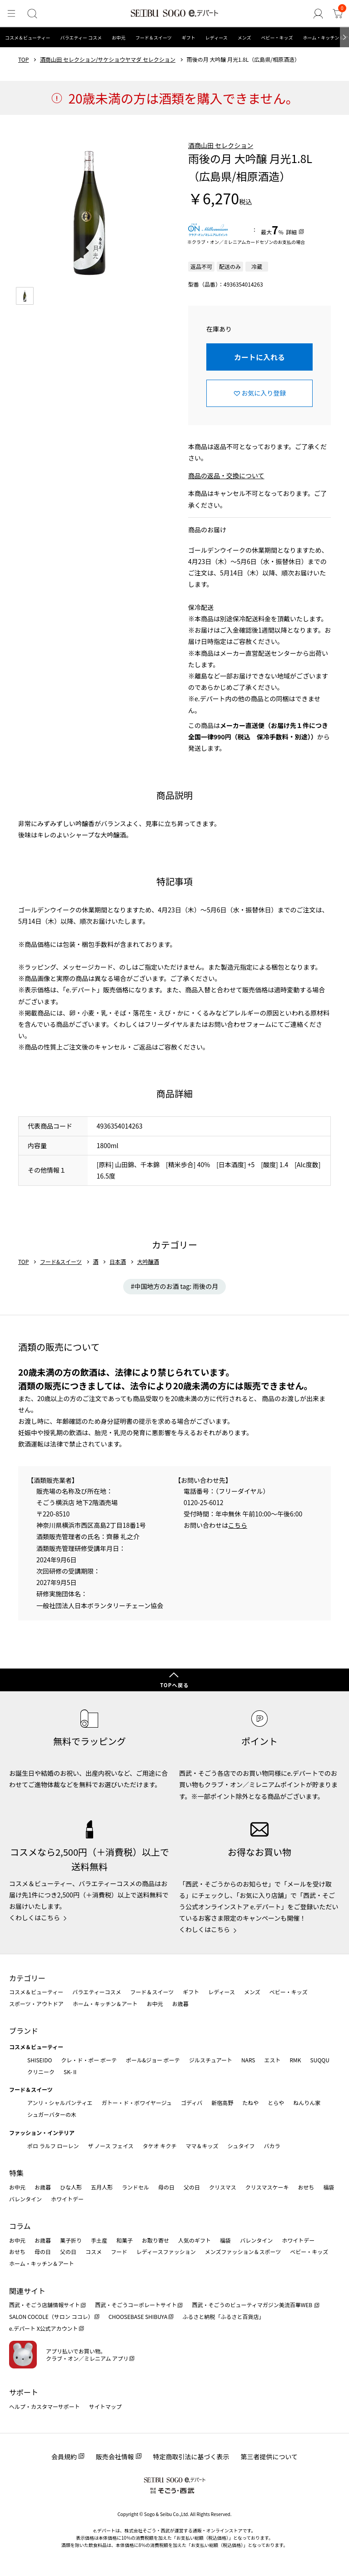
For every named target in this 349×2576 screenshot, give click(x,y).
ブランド (23, 2030)
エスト (272, 2060)
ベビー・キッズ (277, 37)
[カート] (338, 14)
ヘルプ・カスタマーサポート (44, 2406)
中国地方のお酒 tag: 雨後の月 (176, 1286)
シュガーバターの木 (51, 2114)
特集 (16, 2172)
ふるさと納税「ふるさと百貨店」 (223, 2316)
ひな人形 (71, 2187)
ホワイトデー (67, 2199)
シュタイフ (241, 2146)
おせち (306, 2187)
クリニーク (41, 2072)
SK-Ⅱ (71, 2072)
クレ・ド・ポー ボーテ (89, 2060)
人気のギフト (194, 2240)
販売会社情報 (115, 2456)
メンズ (244, 37)
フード (119, 2251)
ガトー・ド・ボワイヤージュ (136, 2102)
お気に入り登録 (263, 392)
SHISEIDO (39, 2060)
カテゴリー (27, 1977)
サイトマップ (105, 2406)
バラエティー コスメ (81, 37)
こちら (237, 1525)
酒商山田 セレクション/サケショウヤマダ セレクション (107, 59)
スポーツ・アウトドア (36, 2003)
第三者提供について (269, 2456)
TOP (23, 59)
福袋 (328, 2187)
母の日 (166, 2187)
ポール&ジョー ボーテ (153, 2060)
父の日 (192, 2187)
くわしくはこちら (34, 1917)
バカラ (272, 2146)
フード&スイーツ (61, 1261)
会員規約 (64, 2456)
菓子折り (71, 2240)
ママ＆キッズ (202, 2146)
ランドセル (135, 2187)
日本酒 (118, 1261)
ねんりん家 (306, 2102)
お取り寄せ (155, 2240)
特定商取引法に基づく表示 (191, 2456)
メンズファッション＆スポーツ (243, 2251)
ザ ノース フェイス (110, 2146)
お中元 (118, 37)
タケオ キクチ (160, 2146)
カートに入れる (259, 357)
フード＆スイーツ (153, 37)
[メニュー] (11, 14)
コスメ (93, 2251)
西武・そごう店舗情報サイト (44, 2304)
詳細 (291, 232)
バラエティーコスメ (96, 1992)
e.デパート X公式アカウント (43, 2328)
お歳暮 (180, 2003)
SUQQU (319, 2060)
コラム (20, 2225)
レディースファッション (166, 2251)
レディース (216, 37)
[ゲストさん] (320, 14)
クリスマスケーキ (267, 2187)
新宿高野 (222, 2102)
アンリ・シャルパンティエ (59, 2102)
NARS (248, 2060)
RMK (295, 2060)
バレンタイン (25, 2199)
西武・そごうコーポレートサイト (136, 2304)
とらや (276, 2102)
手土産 (99, 2240)
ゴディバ (191, 2102)
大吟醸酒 (148, 1261)
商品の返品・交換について (226, 475)
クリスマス (222, 2187)
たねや (250, 2102)
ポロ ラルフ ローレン (53, 2146)
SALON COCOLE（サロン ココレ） (51, 2316)
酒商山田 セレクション (220, 145)
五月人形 (102, 2187)
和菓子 (124, 2240)
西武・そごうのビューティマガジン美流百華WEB (252, 2304)
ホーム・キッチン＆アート (105, 2003)
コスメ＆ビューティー (27, 37)
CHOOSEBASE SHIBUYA (138, 2316)
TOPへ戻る (174, 1685)
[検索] (30, 14)
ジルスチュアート (210, 2060)
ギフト (188, 37)
